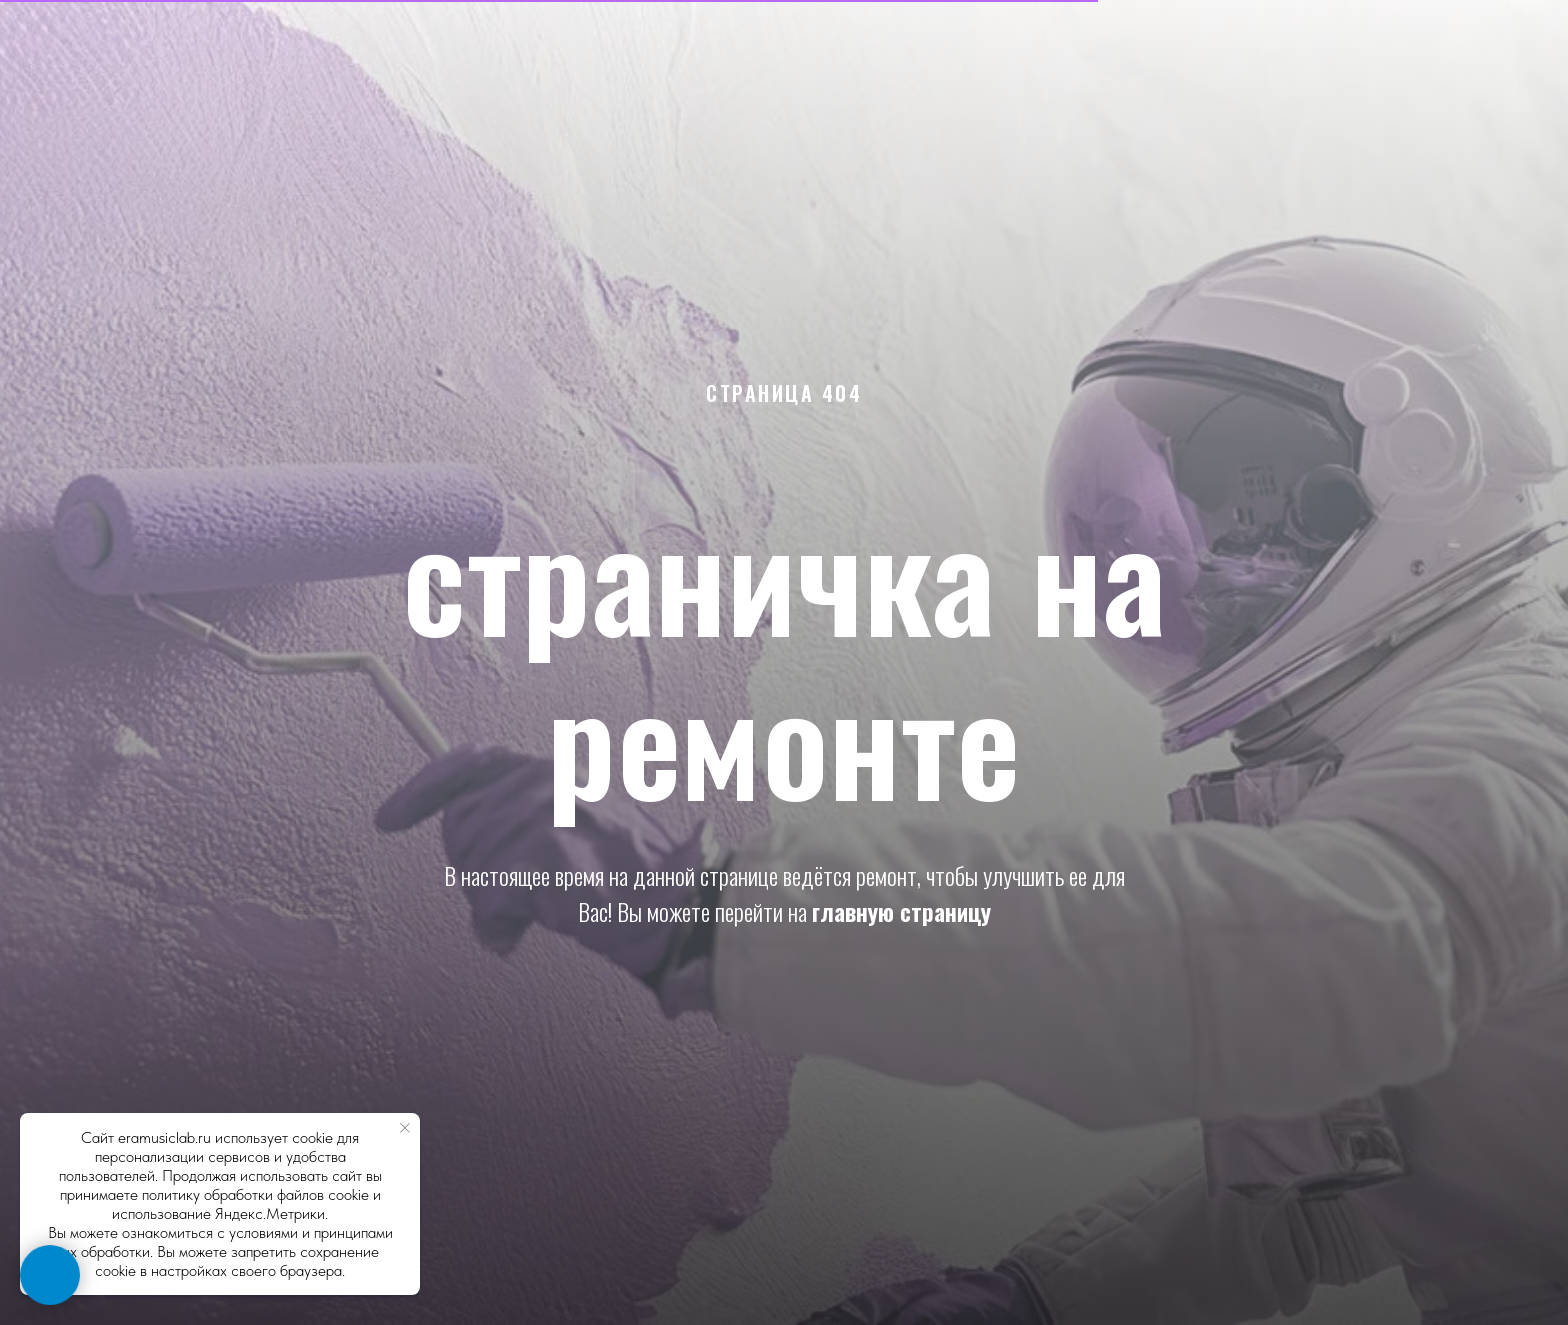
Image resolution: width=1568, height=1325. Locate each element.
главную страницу (901, 911)
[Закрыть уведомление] (405, 1128)
